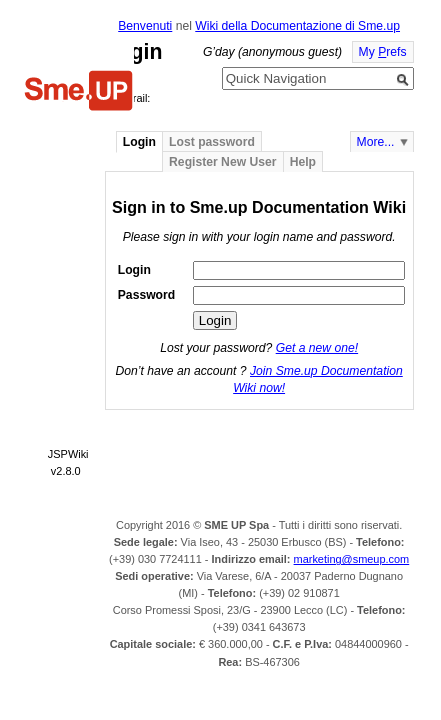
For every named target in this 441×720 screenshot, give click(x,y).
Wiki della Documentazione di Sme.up (297, 26)
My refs (383, 52)
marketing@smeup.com (352, 559)
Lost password (212, 142)
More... (376, 142)
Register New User (222, 162)
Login (139, 142)
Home (79, 93)
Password (146, 295)
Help (303, 162)
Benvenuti (145, 26)
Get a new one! (317, 348)
